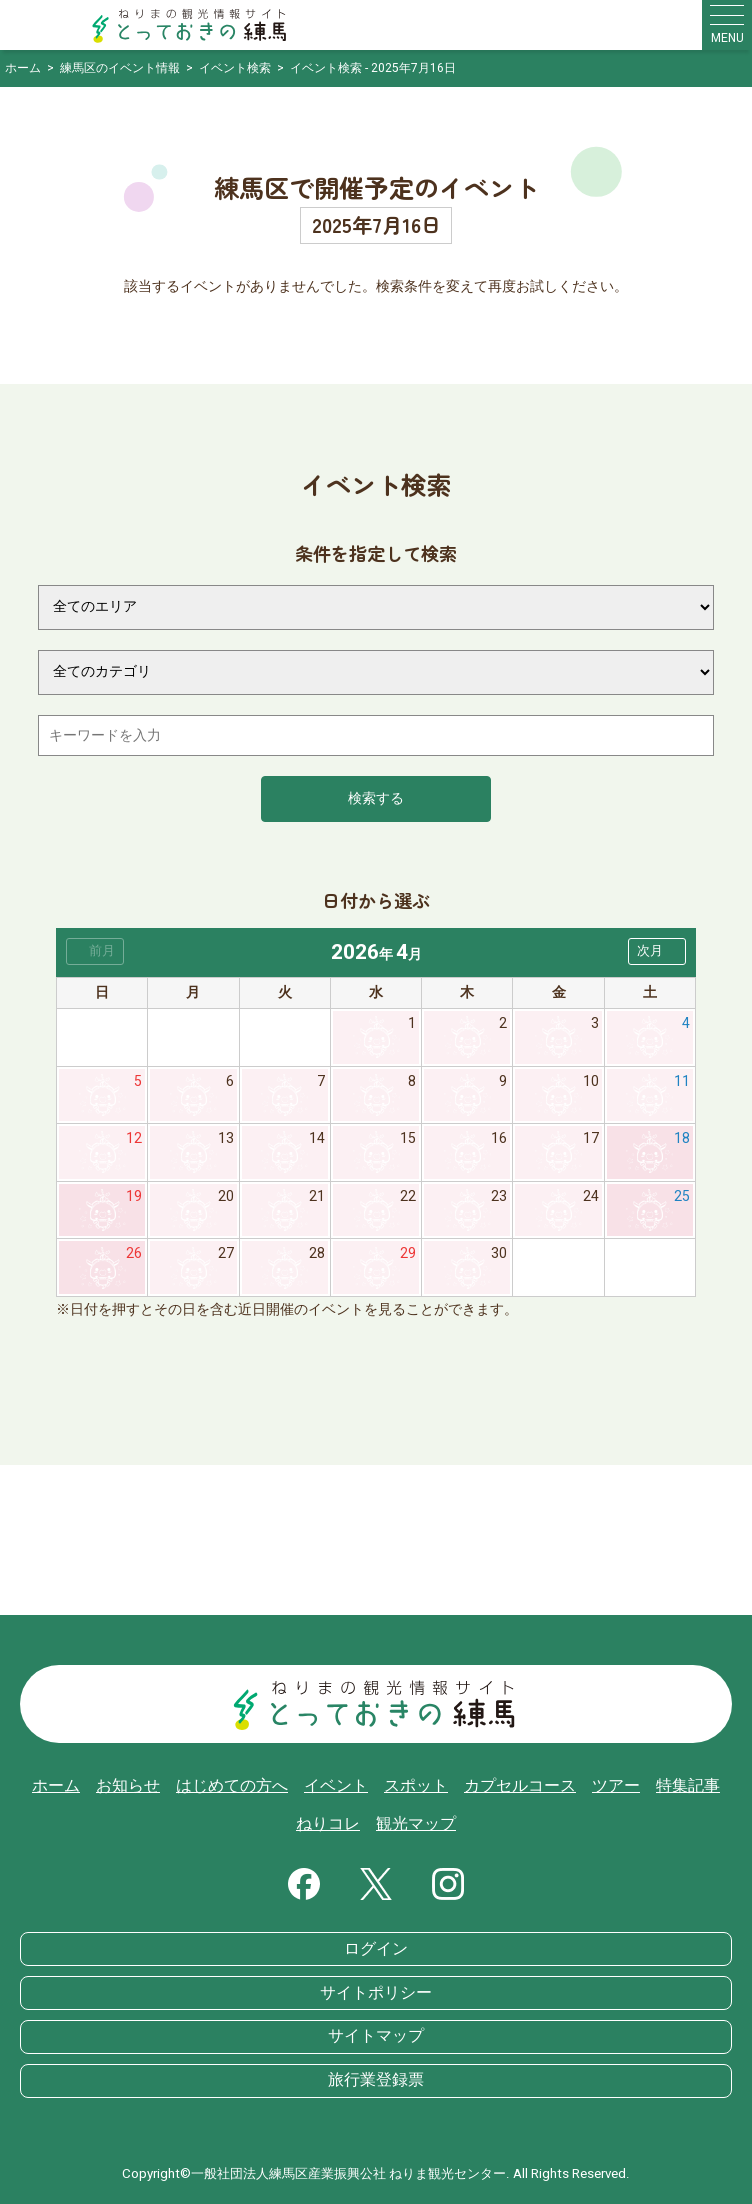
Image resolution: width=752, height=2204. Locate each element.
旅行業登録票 (376, 2080)
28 (317, 1253)
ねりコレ (328, 1824)
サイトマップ (376, 2036)
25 (682, 1196)
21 (317, 1196)
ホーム (56, 1786)
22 (408, 1196)
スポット (416, 1786)
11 (682, 1081)
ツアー (616, 1786)
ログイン (376, 1949)
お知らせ (128, 1786)
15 (408, 1138)
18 (682, 1138)
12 (134, 1138)
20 (226, 1196)
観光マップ (416, 1824)
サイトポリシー (376, 1993)
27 (226, 1253)
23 (499, 1196)
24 (591, 1196)
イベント (336, 1786)
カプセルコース (520, 1786)
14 (317, 1138)
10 (591, 1081)
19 (134, 1196)
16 (499, 1138)
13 (226, 1138)
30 (499, 1253)
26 (134, 1253)
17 (591, 1138)
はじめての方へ (232, 1786)
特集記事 (688, 1786)
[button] (657, 951)
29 (408, 1253)
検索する (376, 798)
